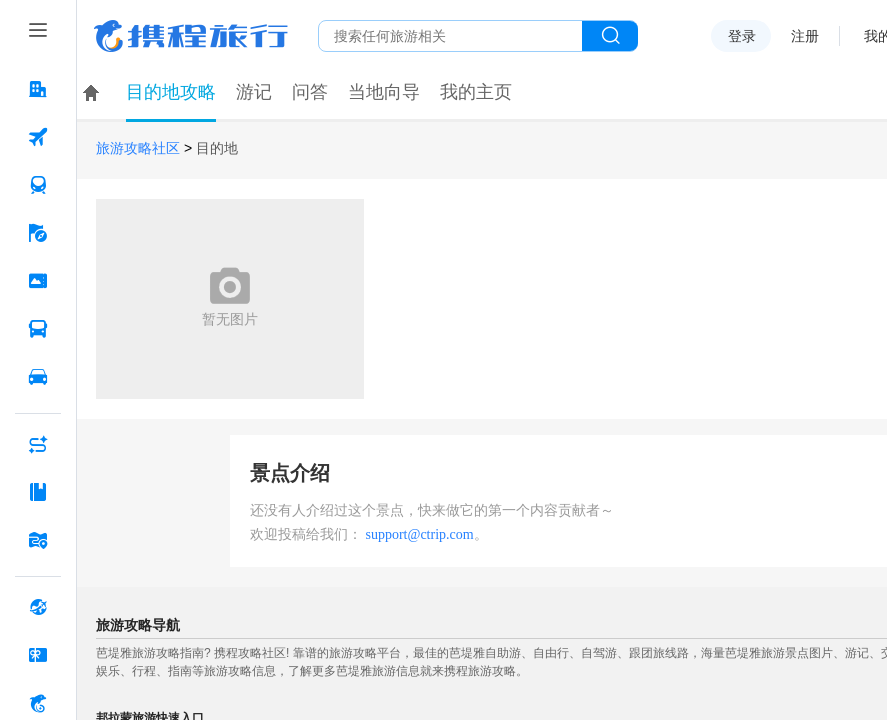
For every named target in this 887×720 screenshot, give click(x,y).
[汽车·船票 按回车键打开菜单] (38, 329)
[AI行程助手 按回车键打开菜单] (38, 444)
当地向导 (384, 92)
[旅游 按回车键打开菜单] (38, 233)
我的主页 (476, 92)
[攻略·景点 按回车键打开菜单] (38, 492)
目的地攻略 (171, 92)
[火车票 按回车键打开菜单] (38, 185)
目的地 (217, 148)
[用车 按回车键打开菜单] (38, 377)
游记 (254, 92)
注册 (805, 36)
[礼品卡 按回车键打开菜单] (38, 655)
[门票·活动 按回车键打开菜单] (38, 281)
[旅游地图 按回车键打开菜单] (38, 540)
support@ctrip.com (420, 534)
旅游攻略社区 (138, 148)
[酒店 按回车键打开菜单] (38, 89)
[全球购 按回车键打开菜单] (38, 607)
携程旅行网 (191, 36)
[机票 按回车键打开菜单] (38, 137)
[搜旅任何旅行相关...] (450, 36)
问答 (310, 92)
